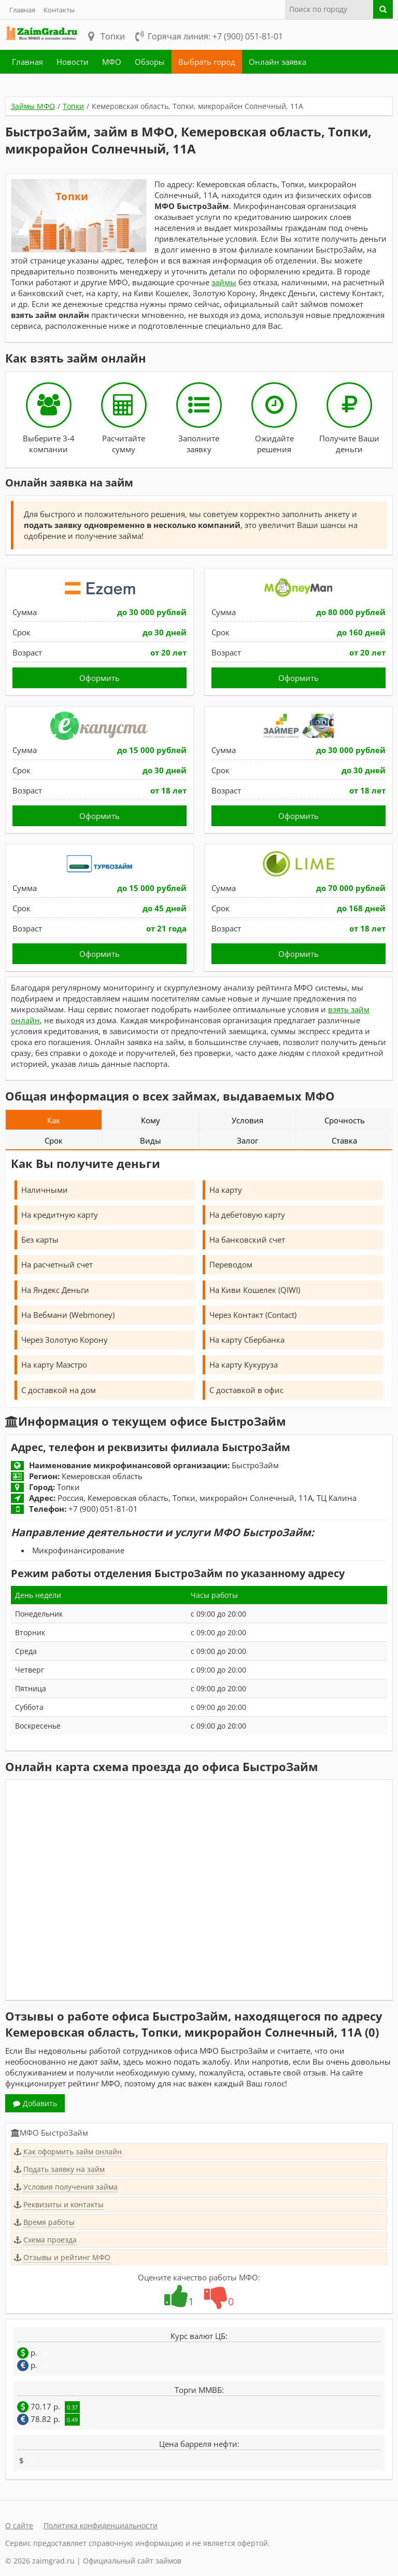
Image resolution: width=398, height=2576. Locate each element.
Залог (247, 1140)
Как (53, 1120)
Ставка (344, 1140)
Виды (150, 1140)
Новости (72, 62)
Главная (22, 10)
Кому (150, 1120)
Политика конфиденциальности (101, 2525)
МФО (111, 62)
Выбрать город (206, 62)
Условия (247, 1120)
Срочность (344, 1120)
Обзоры (150, 62)
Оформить (99, 678)
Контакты (59, 10)
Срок (54, 1140)
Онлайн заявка (277, 62)
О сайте (19, 2525)
